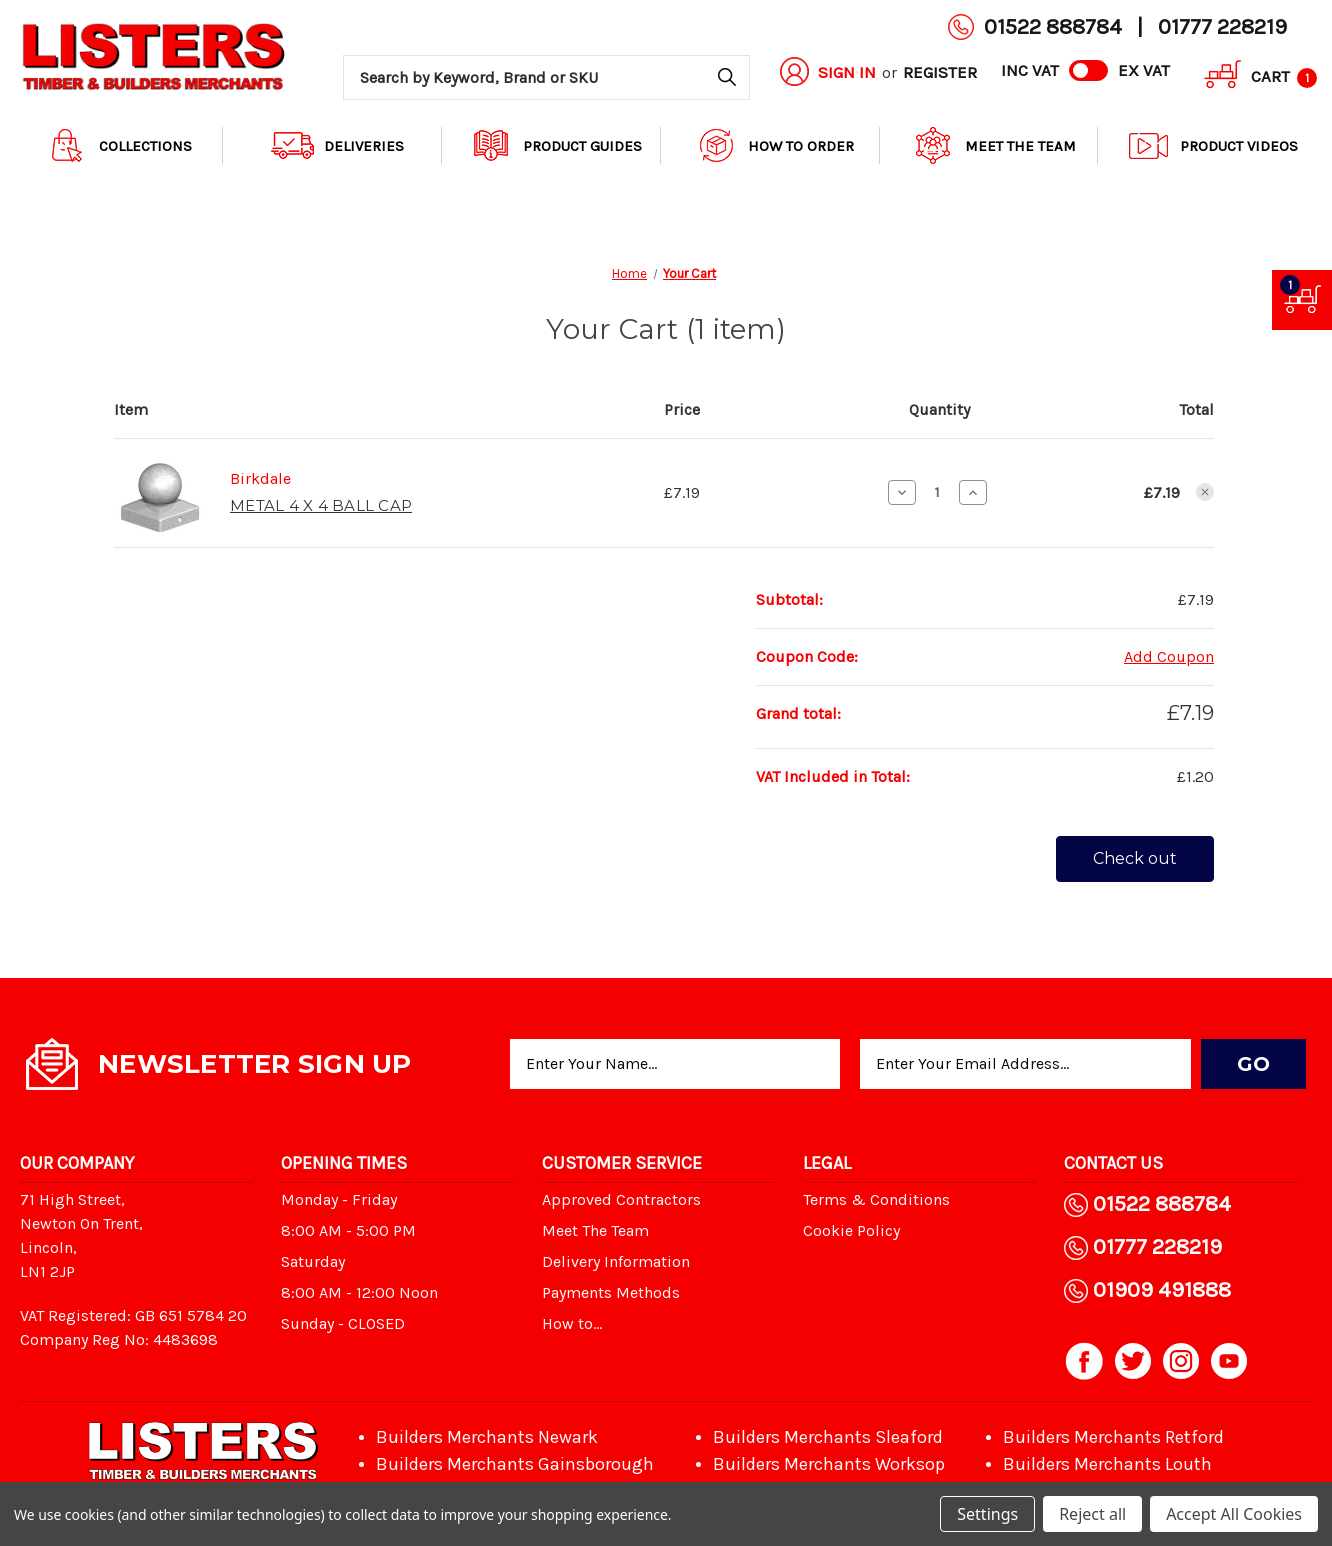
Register (940, 72)
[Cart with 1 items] (1253, 77)
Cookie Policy (851, 1230)
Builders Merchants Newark (487, 1437)
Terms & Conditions (876, 1199)
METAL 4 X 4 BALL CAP (321, 505)
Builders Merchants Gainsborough (515, 1464)
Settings (987, 1514)
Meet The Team (994, 145)
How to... (572, 1323)
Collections (119, 145)
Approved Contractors (621, 1199)
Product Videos (1212, 145)
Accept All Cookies (1234, 1514)
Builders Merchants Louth (1107, 1464)
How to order (774, 145)
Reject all (1092, 1514)
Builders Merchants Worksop (829, 1464)
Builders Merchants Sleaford (828, 1437)
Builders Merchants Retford (1113, 1437)
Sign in (847, 72)
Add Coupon (1169, 656)
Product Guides (556, 145)
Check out (1135, 858)
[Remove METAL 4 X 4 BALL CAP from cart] (1205, 492)
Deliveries (337, 145)
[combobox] (546, 77)
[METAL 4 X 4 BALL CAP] (937, 492)
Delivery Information (616, 1261)
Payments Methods (611, 1292)
